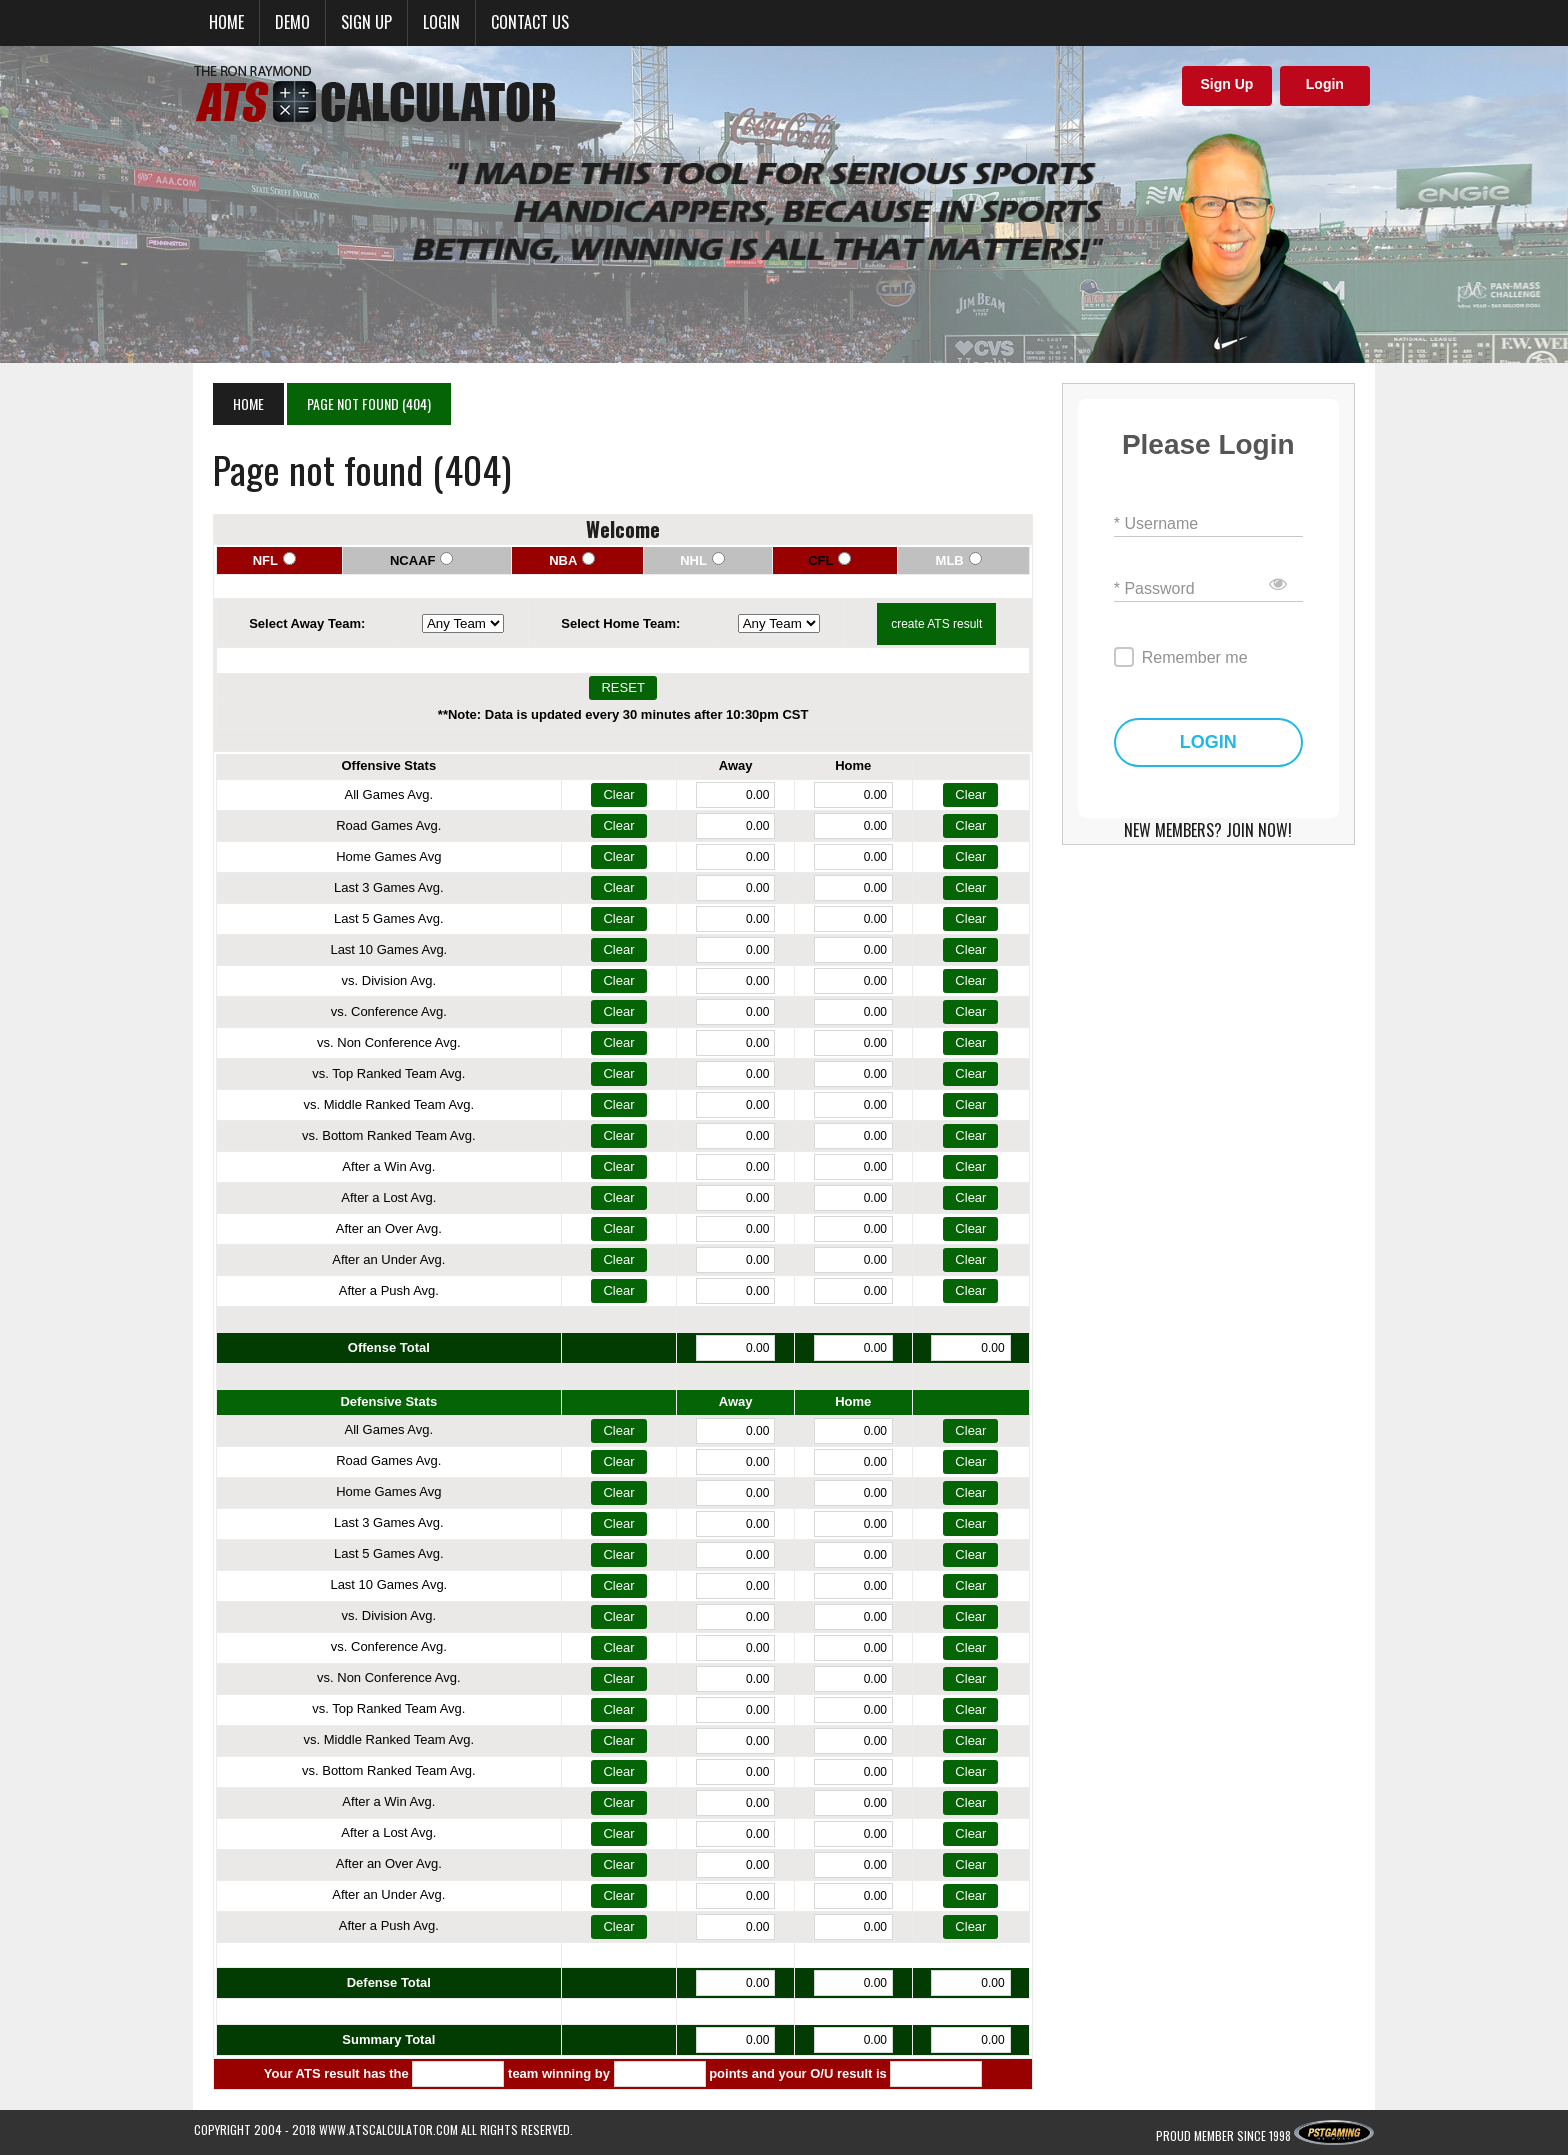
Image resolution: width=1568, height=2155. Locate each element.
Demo (292, 22)
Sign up (366, 22)
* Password (1163, 588)
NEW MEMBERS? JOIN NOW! (1222, 830)
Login (441, 22)
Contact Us (530, 22)
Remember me (1204, 657)
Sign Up (1226, 84)
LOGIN (1222, 742)
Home (226, 22)
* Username (1165, 523)
